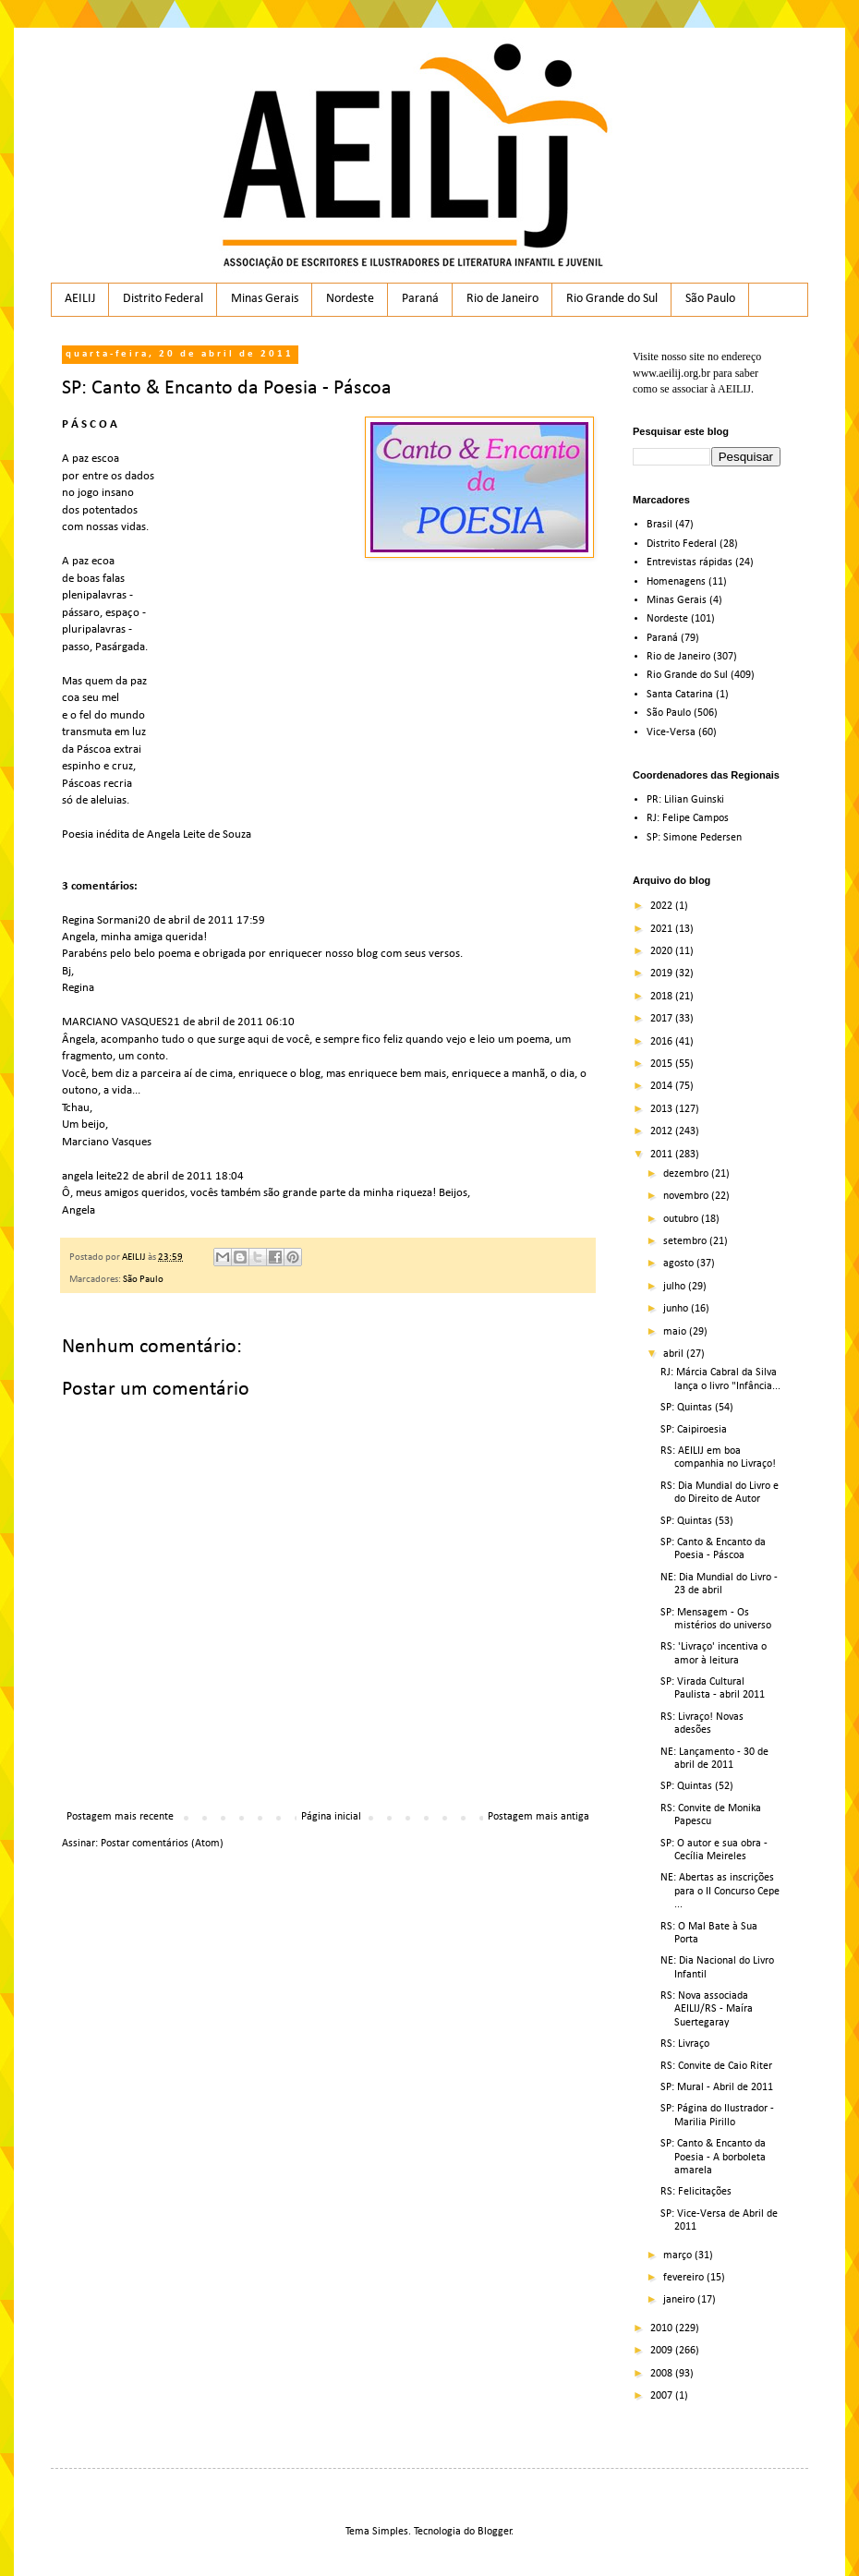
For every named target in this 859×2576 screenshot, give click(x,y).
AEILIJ (80, 299)
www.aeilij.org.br (671, 373)
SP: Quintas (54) (696, 1407)
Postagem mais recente (120, 1816)
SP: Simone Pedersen (694, 837)
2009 (662, 2350)
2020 (662, 951)
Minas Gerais (264, 299)
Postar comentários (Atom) (162, 1843)
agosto (679, 1263)
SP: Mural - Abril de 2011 (716, 2087)
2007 (662, 2395)
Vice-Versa (671, 732)
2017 (662, 1018)
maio (676, 1331)
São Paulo (710, 299)
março (679, 2255)
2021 (662, 929)
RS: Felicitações (696, 2191)
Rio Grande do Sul (612, 299)
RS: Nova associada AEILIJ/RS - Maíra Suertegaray (706, 2009)
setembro (686, 1241)
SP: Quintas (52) (696, 1786)
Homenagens (676, 581)
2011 (662, 1154)
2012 (662, 1131)
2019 (662, 973)
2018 (662, 996)
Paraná (420, 299)
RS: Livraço (684, 2044)
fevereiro (685, 2277)
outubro (682, 1219)
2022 (662, 906)
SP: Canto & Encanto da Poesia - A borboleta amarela (713, 2157)
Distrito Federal (163, 299)
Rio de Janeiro (502, 299)
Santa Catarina (680, 694)
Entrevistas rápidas (689, 562)
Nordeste (350, 299)
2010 (662, 2328)
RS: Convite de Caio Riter (716, 2066)
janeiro (680, 2299)
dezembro (687, 1173)
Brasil (659, 524)
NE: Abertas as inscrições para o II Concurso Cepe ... (720, 1891)
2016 (662, 1041)
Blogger (495, 2531)
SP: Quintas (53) (696, 1521)
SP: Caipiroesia (693, 1429)
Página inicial (331, 1816)
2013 (662, 1109)
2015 (662, 1064)
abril (674, 1354)
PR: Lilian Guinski (685, 799)
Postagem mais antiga (538, 1816)
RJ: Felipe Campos (688, 818)
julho (675, 1286)
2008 (662, 2373)
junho (677, 1308)
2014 (662, 1086)
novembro (687, 1196)
